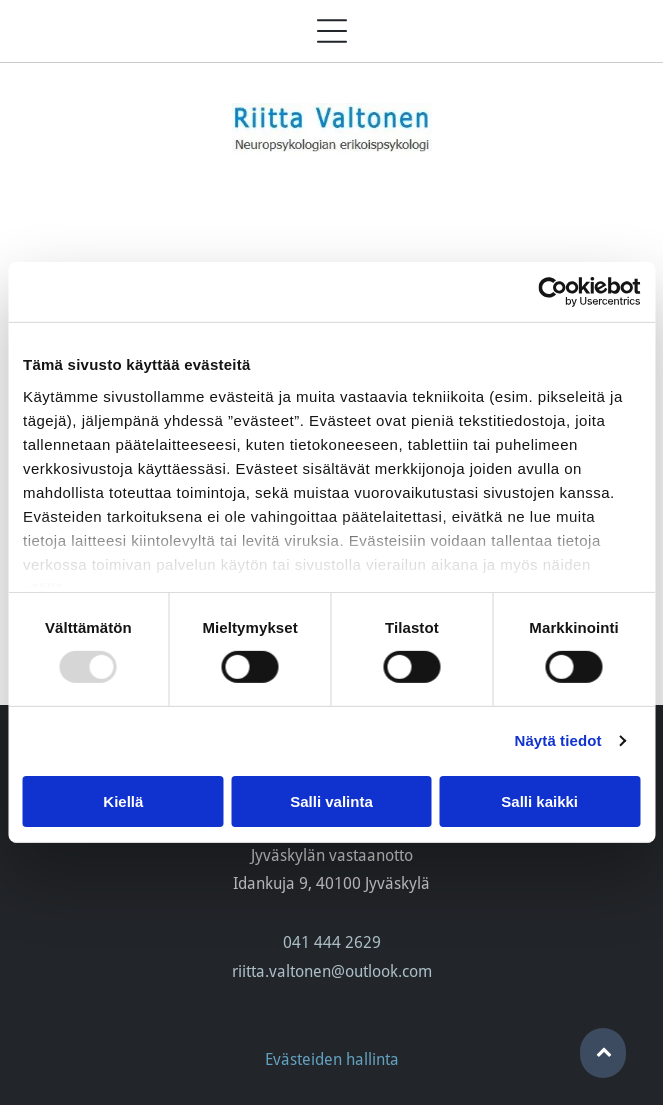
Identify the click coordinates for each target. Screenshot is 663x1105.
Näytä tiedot (558, 740)
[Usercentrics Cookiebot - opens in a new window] (552, 292)
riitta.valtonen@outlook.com (332, 971)
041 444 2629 (332, 942)
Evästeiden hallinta (332, 1059)
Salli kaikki (539, 800)
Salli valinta (331, 800)
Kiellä (123, 800)
